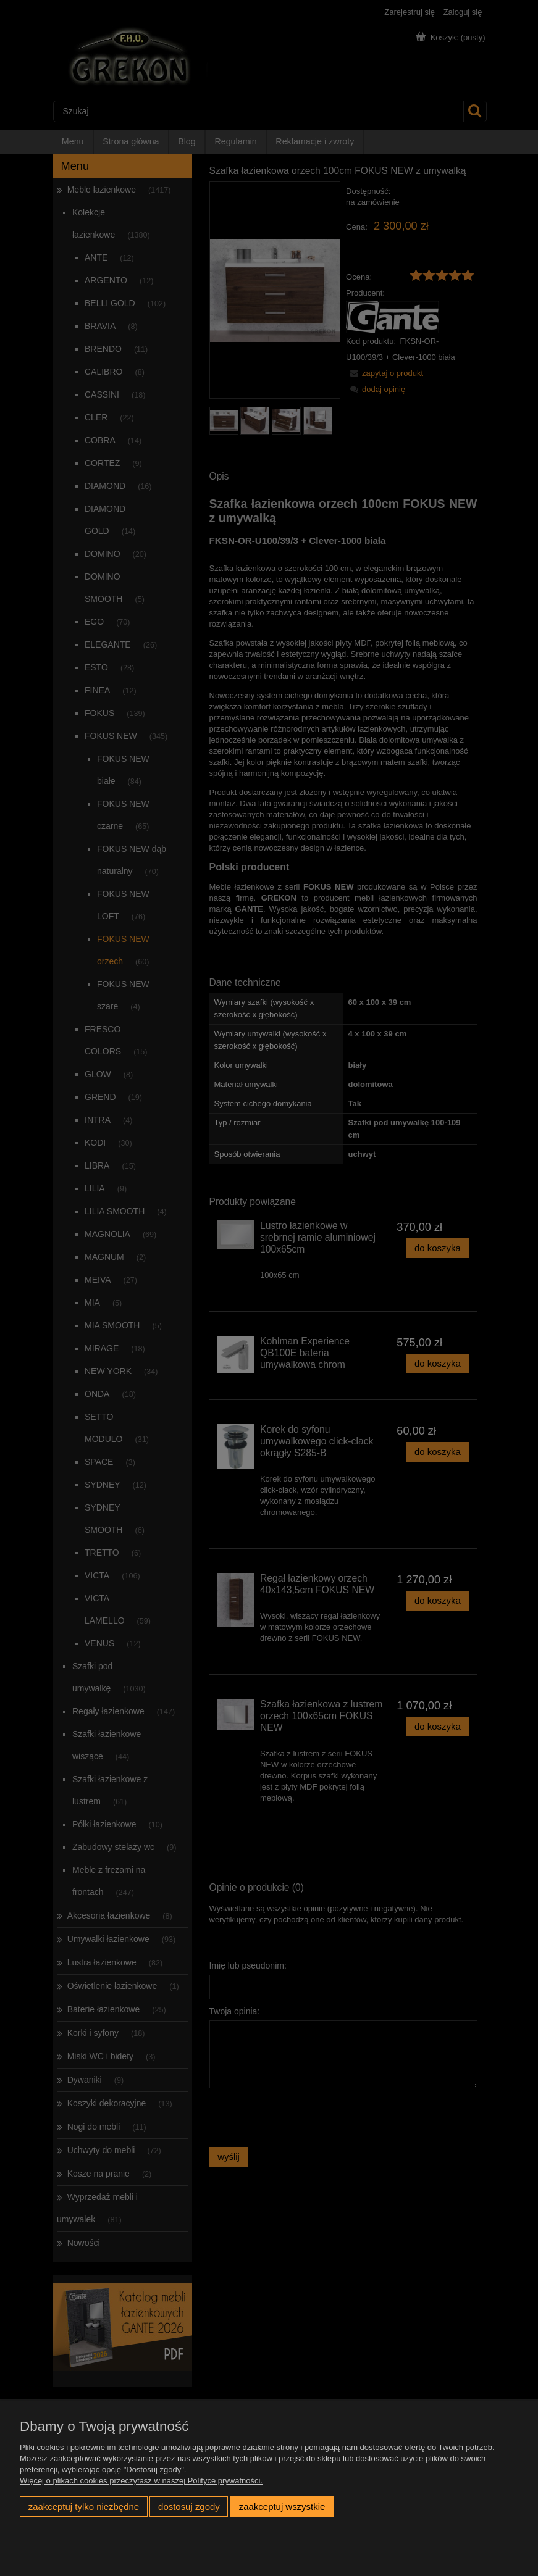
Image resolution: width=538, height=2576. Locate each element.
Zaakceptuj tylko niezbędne (83, 2506)
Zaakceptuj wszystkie (282, 2506)
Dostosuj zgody (189, 2506)
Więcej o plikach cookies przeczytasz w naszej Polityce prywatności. (141, 2480)
